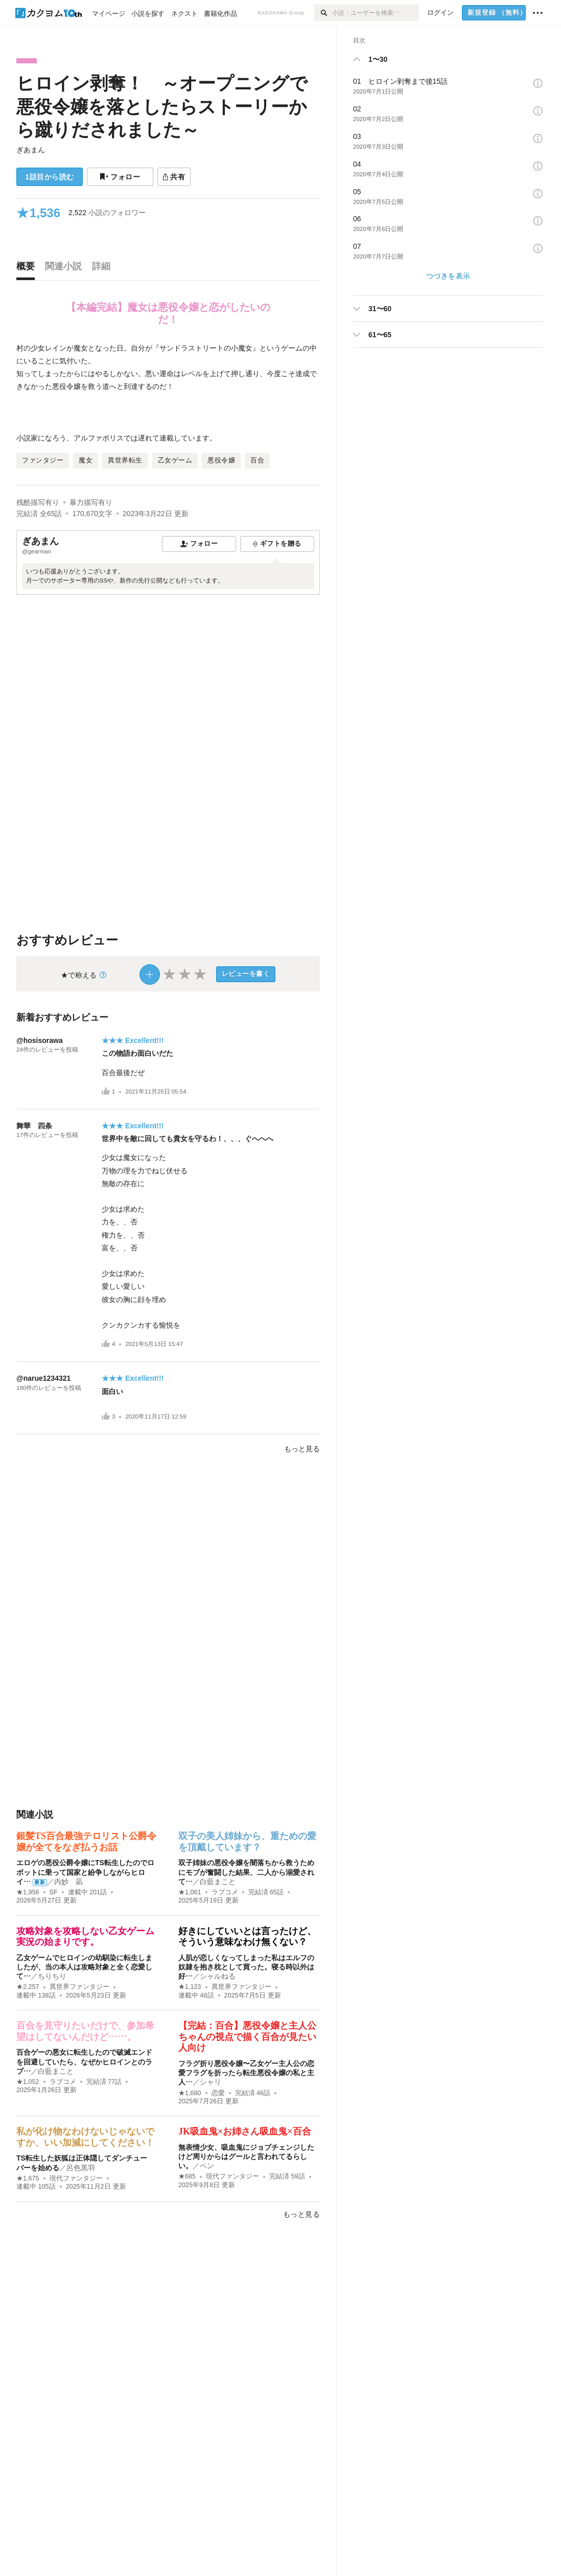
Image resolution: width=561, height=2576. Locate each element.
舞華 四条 (34, 1126)
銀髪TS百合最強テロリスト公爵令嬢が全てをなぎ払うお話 (86, 1841)
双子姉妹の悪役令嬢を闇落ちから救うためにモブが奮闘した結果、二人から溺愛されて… (246, 1872)
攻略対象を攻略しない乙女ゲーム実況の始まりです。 (85, 1936)
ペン (207, 2166)
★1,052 (27, 2081)
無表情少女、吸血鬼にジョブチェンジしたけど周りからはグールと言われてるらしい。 (246, 2156)
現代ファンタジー (76, 2178)
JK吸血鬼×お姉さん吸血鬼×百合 (244, 2131)
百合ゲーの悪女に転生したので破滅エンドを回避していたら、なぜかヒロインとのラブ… (84, 2061)
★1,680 (189, 2093)
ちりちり (52, 1976)
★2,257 (27, 1986)
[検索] (323, 13)
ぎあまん (30, 150)
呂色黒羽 (80, 2168)
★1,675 (27, 2178)
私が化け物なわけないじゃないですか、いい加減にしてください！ (85, 2137)
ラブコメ (225, 1892)
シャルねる (218, 1976)
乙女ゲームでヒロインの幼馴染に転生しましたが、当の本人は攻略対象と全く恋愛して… (84, 1967)
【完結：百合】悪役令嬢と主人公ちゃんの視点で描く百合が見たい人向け (247, 2037)
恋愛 (218, 2093)
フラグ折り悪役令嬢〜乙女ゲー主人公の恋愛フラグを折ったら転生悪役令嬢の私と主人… (246, 2072)
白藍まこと (218, 1881)
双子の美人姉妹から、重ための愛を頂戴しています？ (247, 1841)
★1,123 (189, 1986)
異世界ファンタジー (79, 1986)
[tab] (28, 269)
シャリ (210, 2082)
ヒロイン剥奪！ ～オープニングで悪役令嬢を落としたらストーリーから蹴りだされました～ (162, 106)
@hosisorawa (39, 1040)
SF (54, 1892)
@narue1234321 (43, 1378)
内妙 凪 (68, 1881)
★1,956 (27, 1892)
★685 (187, 2176)
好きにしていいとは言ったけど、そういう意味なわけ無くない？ (247, 1936)
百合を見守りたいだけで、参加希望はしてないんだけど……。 (85, 2031)
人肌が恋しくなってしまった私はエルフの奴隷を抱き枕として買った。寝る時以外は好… (246, 1967)
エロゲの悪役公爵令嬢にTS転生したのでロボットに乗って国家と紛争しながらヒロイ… (85, 1872)
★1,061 (189, 1892)
